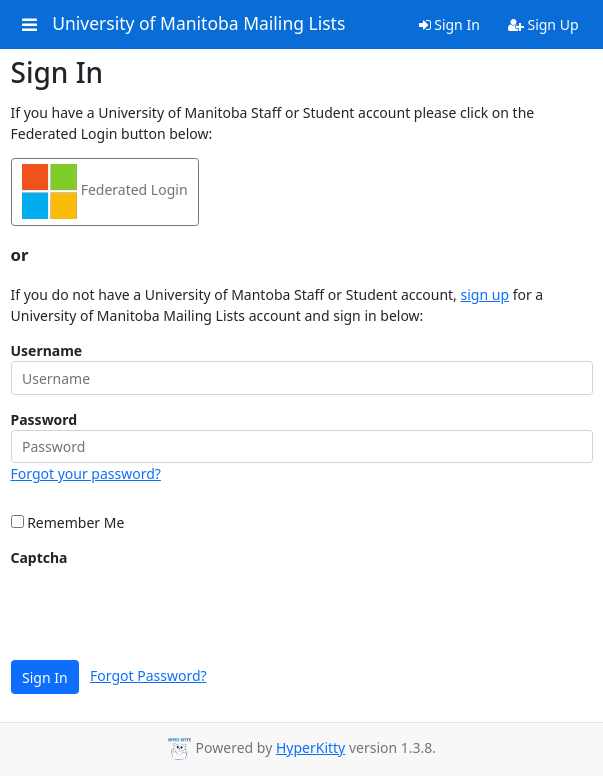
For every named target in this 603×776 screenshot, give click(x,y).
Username (47, 350)
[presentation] (163, 607)
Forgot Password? (148, 675)
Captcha (39, 557)
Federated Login (105, 191)
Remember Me (68, 522)
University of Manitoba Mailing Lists (198, 24)
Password (44, 419)
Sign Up (543, 24)
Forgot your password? (86, 473)
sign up (485, 294)
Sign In (449, 24)
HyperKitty (310, 747)
